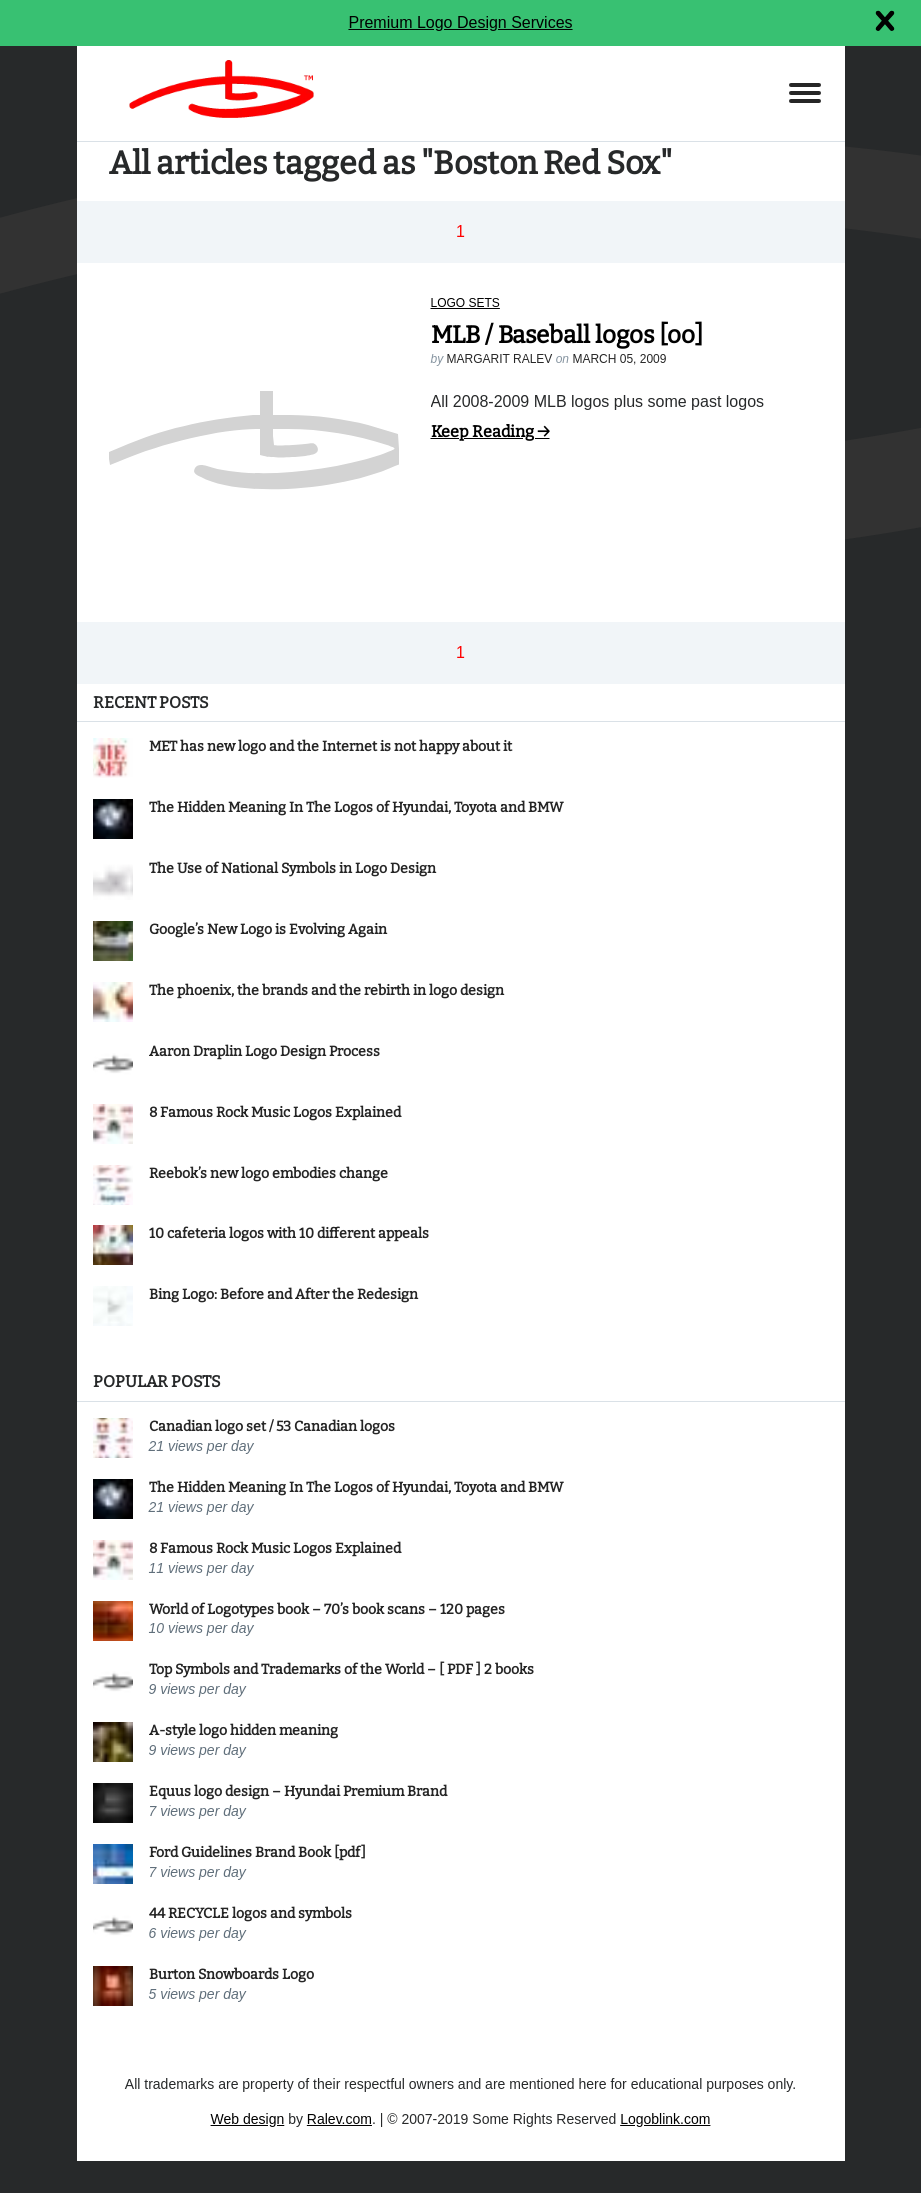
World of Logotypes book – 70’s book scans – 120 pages (327, 1609)
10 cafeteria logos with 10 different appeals (289, 1233)
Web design (248, 2119)
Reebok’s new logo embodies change (268, 1173)
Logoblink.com (665, 2119)
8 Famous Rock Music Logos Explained (275, 1112)
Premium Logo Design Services (460, 22)
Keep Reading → (490, 431)
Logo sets (465, 303)
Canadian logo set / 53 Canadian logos (272, 1426)
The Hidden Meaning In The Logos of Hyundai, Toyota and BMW (356, 807)
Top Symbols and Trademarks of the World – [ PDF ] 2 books (341, 1669)
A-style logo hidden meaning (243, 1730)
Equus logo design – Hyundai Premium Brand (298, 1791)
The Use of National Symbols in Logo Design (292, 868)
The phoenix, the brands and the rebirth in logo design (326, 990)
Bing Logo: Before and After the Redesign (283, 1294)
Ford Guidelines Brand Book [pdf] (257, 1852)
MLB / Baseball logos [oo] (567, 335)
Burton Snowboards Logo (231, 1974)
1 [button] (460, 231)
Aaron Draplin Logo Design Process (264, 1051)
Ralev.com (339, 2119)
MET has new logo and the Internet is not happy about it (330, 746)
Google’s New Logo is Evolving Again (268, 929)
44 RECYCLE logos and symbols (250, 1913)
